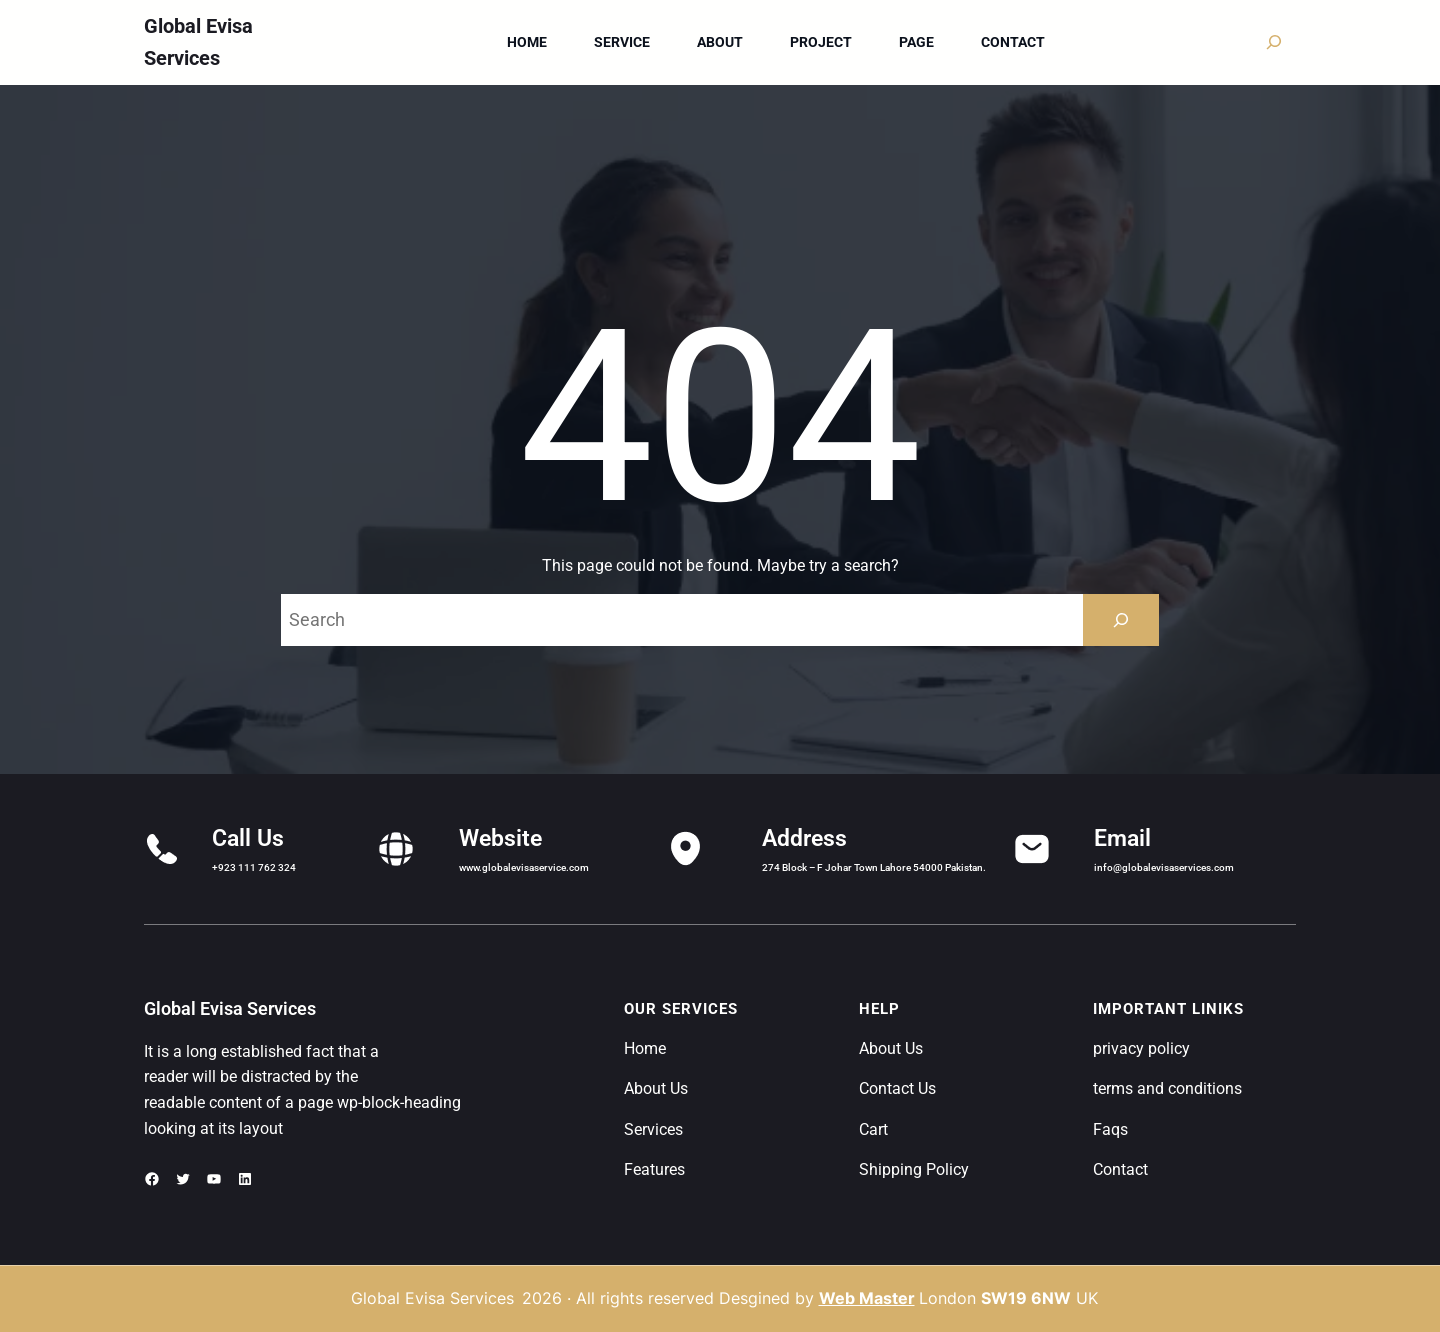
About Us (656, 1088)
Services (653, 1129)
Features (654, 1169)
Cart (873, 1129)
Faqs (1110, 1129)
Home (645, 1048)
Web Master (867, 1298)
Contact (1120, 1169)
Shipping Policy (914, 1169)
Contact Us (897, 1088)
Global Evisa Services (230, 1008)
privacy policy (1141, 1048)
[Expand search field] (1274, 42)
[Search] (1121, 620)
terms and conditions (1167, 1088)
